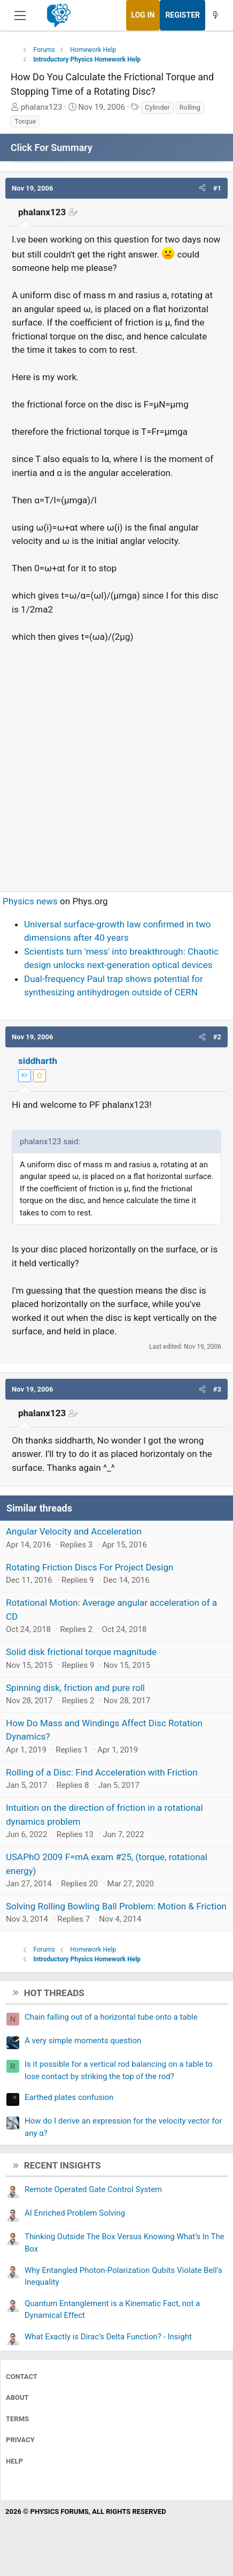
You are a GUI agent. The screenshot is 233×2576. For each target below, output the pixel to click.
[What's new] (215, 15)
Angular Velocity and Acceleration (74, 1531)
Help (14, 2461)
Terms (17, 2419)
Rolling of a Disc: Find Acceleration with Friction (102, 1772)
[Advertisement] (116, 762)
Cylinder (157, 107)
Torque (25, 121)
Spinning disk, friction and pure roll (75, 1687)
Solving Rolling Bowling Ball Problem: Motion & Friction (116, 1906)
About (17, 2397)
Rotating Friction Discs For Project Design (89, 1567)
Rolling (190, 107)
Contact (21, 2377)
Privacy (20, 2440)
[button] (202, 188)
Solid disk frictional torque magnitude (81, 1651)
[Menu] (20, 15)
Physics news (30, 901)
